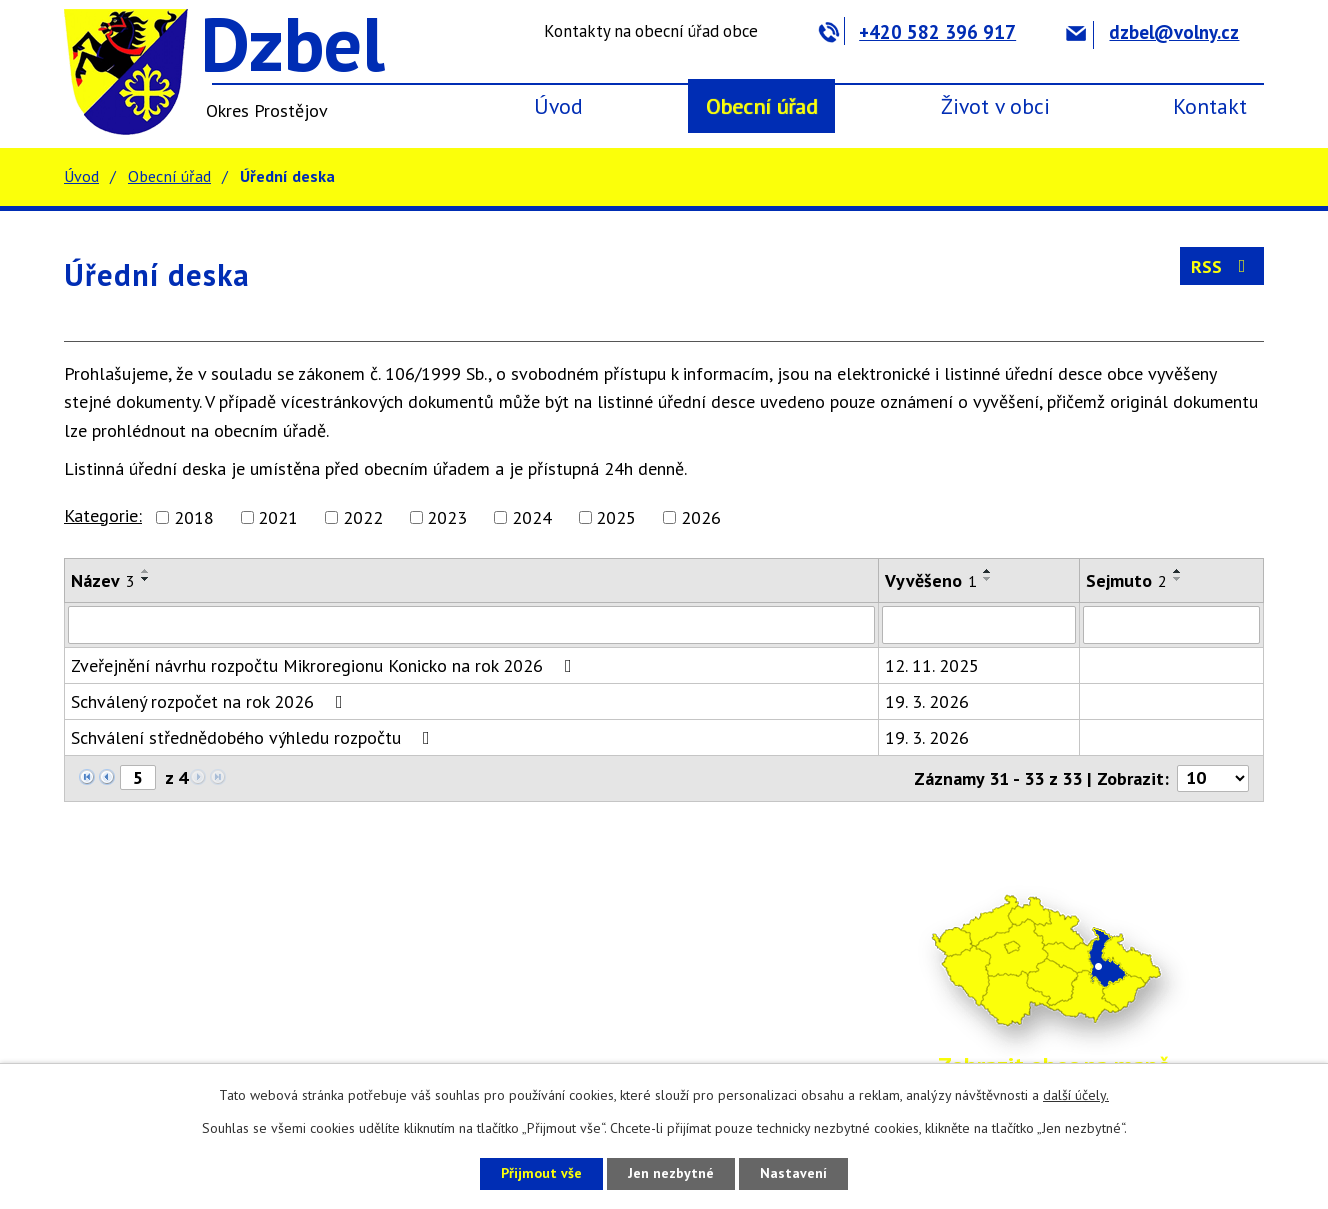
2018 (194, 517)
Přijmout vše (541, 1173)
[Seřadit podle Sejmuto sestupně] (1178, 579)
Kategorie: (103, 515)
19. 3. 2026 (927, 701)
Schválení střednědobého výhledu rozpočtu (254, 737)
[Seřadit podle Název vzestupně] (146, 571)
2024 (532, 517)
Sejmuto (1126, 580)
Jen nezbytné (671, 1173)
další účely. (1076, 1095)
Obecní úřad (762, 106)
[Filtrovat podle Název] (471, 625)
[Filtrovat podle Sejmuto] (1171, 625)
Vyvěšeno (931, 580)
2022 (363, 517)
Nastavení (793, 1173)
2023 (447, 517)
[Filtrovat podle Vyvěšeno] (979, 625)
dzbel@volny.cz (1152, 32)
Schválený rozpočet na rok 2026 (211, 701)
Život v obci (995, 106)
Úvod (558, 106)
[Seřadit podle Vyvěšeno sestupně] (988, 579)
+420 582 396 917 (917, 32)
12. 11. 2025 (932, 665)
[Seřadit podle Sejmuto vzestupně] (1178, 571)
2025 (616, 517)
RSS (1222, 266)
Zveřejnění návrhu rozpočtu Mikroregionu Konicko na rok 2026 (325, 665)
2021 (278, 517)
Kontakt (1210, 106)
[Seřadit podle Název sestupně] (146, 579)
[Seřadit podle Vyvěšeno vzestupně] (988, 571)
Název (103, 580)
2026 (701, 517)
